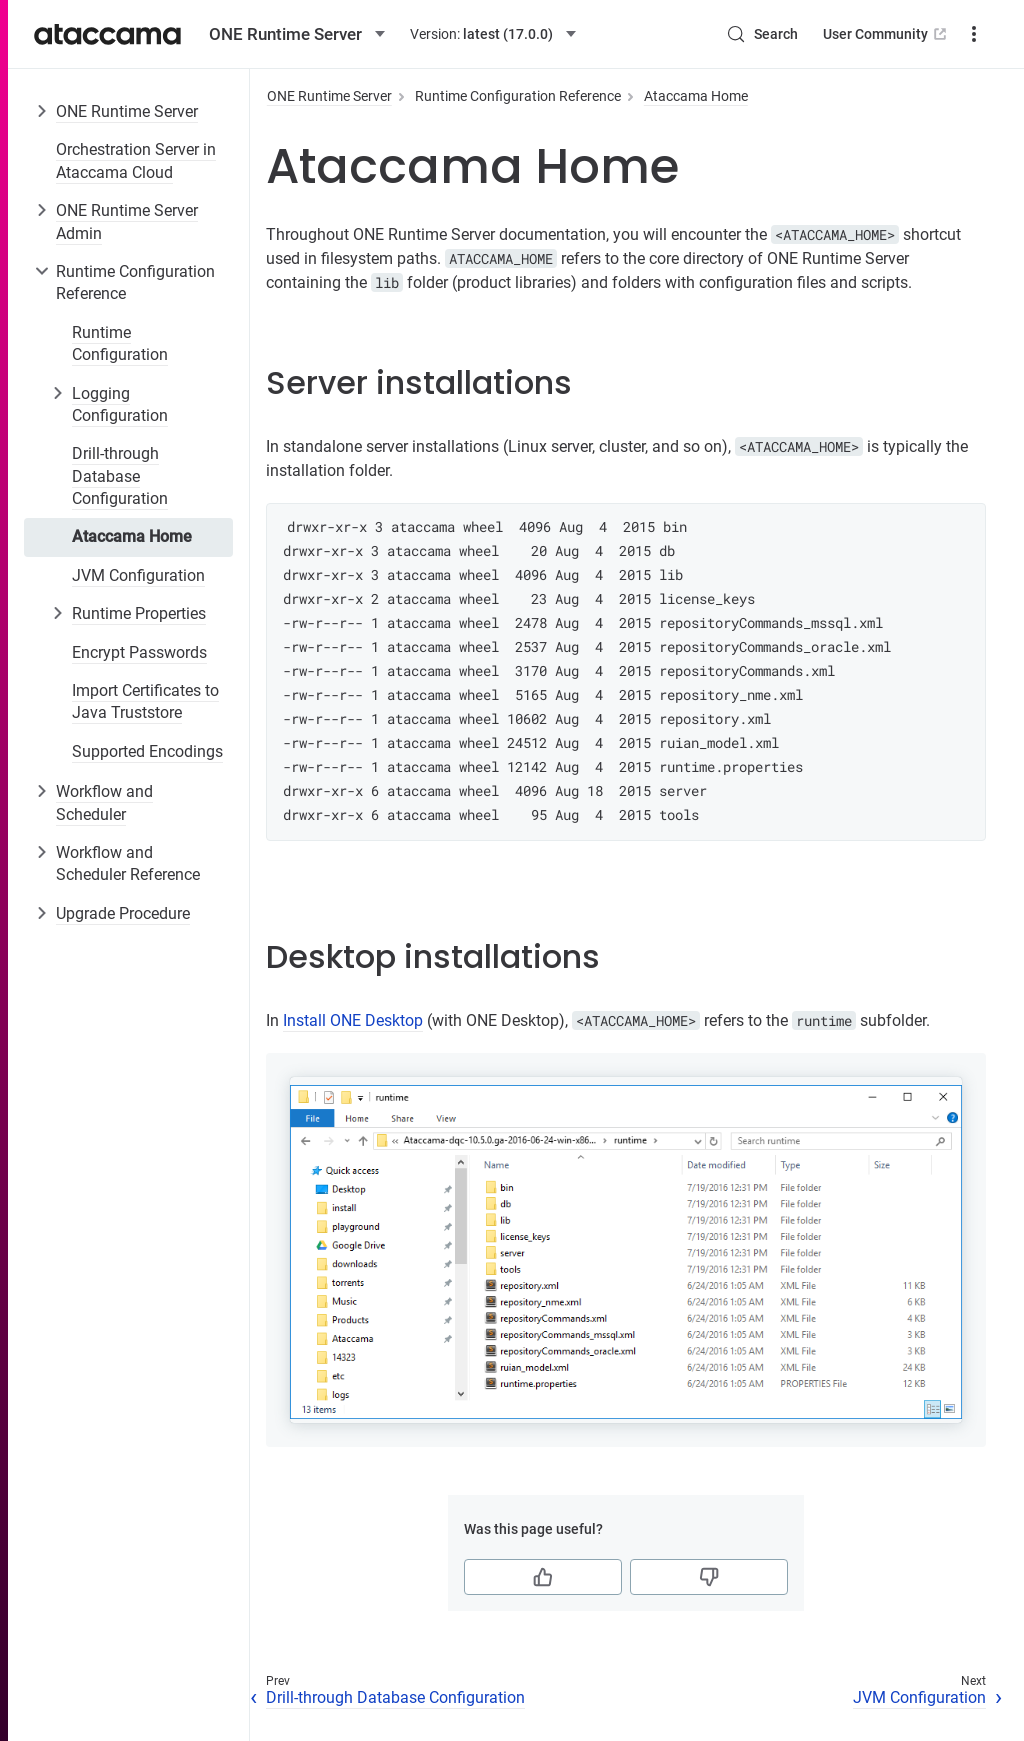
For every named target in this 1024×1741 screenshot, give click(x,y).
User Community (886, 34)
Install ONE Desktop (353, 1020)
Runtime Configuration (120, 343)
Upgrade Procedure (123, 913)
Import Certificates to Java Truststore (145, 701)
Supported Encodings (147, 751)
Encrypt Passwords (139, 652)
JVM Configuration (138, 575)
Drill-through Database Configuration (120, 476)
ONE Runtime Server (127, 111)
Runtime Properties (139, 613)
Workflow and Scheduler (104, 802)
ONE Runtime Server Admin (127, 221)
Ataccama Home (132, 536)
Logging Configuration (120, 404)
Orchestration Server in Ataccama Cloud (136, 160)
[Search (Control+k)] (762, 34)
